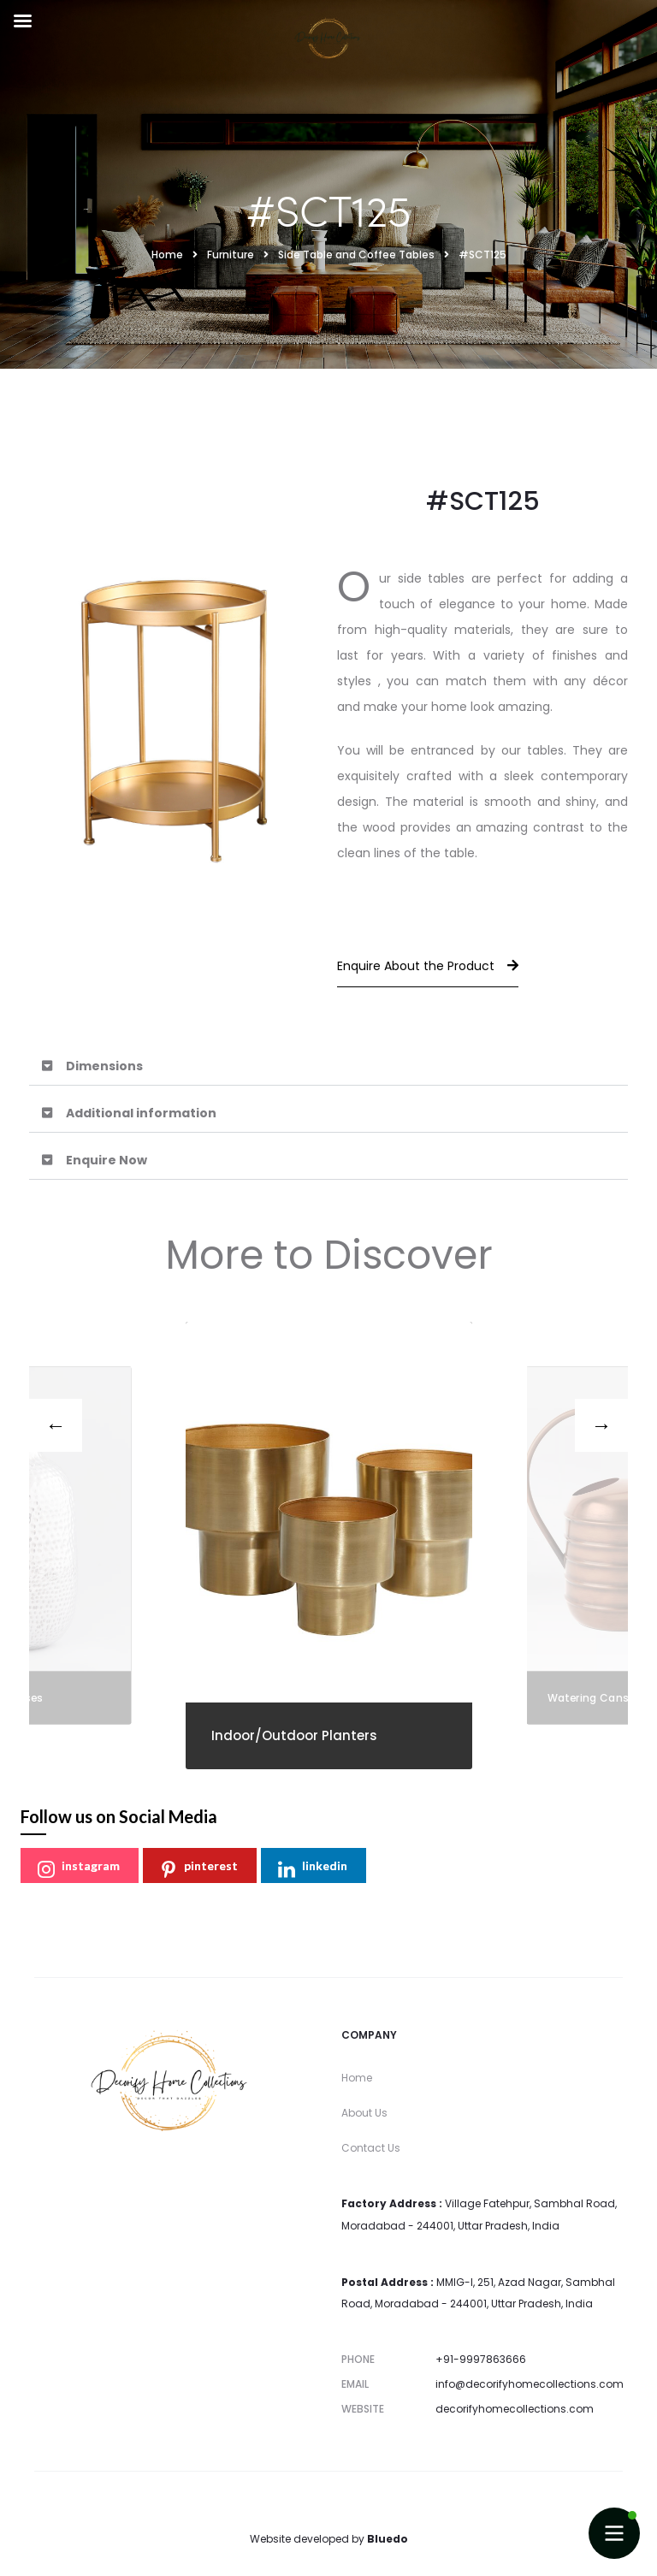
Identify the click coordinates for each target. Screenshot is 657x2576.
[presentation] (55, 1425)
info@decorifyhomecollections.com (529, 2384)
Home (356, 2077)
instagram (79, 1868)
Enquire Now (106, 1160)
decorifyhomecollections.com (514, 2408)
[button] (328, 1066)
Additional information (141, 1113)
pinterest (199, 1868)
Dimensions (104, 1066)
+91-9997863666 (480, 2359)
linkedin (312, 1868)
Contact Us (370, 2148)
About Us (364, 2112)
